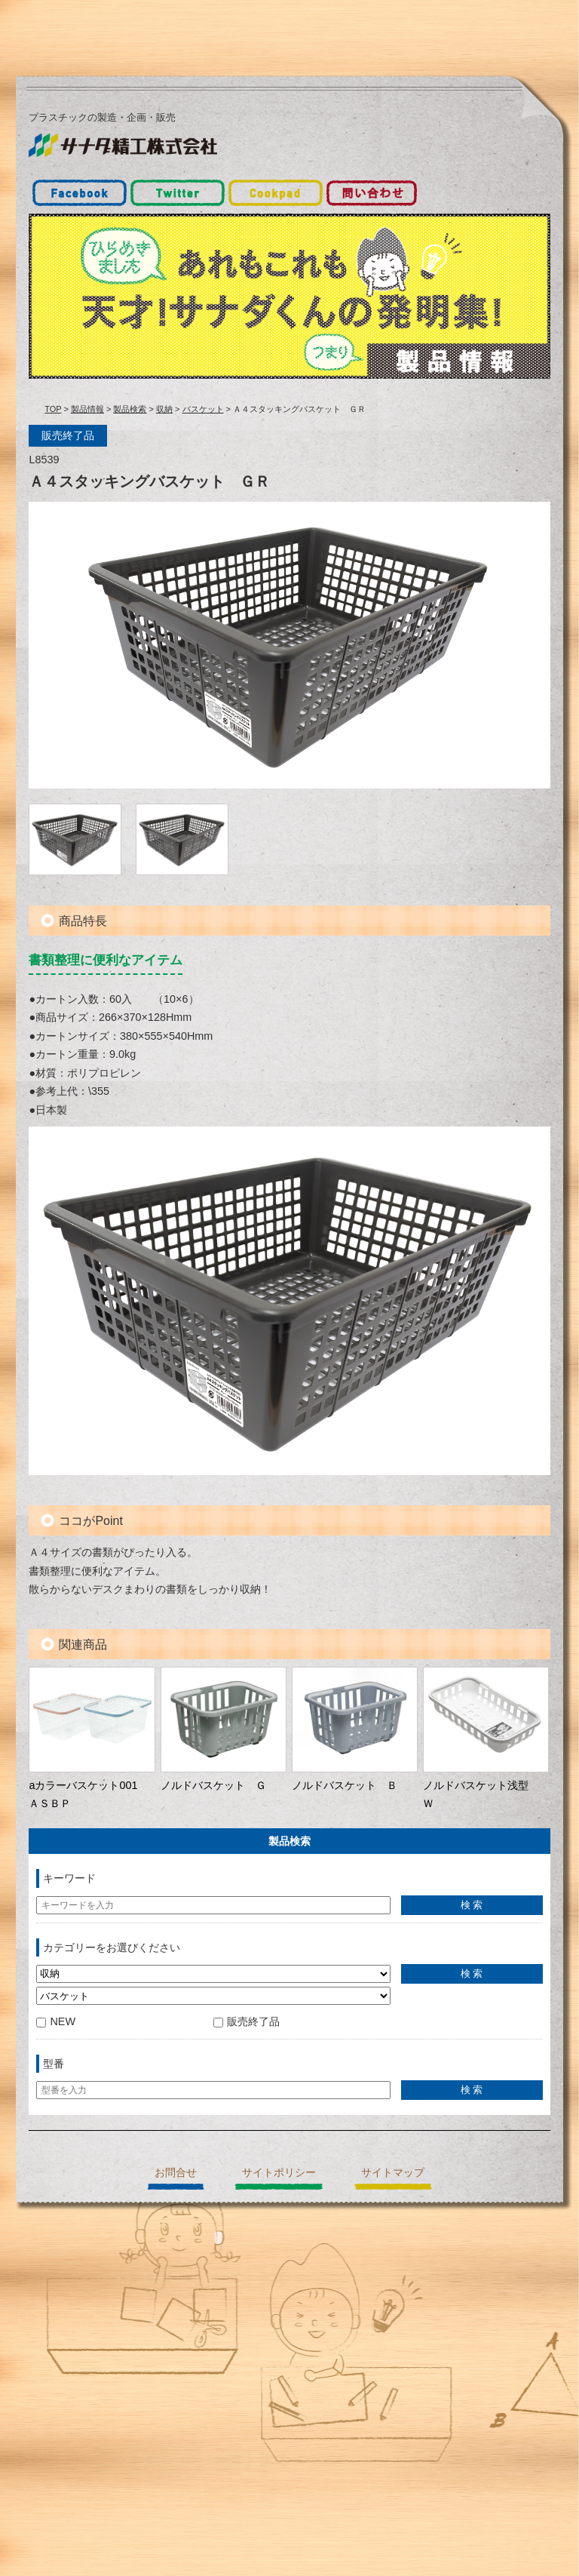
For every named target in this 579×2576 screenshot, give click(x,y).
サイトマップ (392, 2172)
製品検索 (129, 408)
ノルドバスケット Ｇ (213, 1785)
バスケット (203, 408)
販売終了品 (246, 2021)
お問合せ (176, 2172)
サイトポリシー (279, 2172)
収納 (164, 408)
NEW (55, 2021)
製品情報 (87, 408)
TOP (52, 408)
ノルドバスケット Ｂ (344, 1785)
